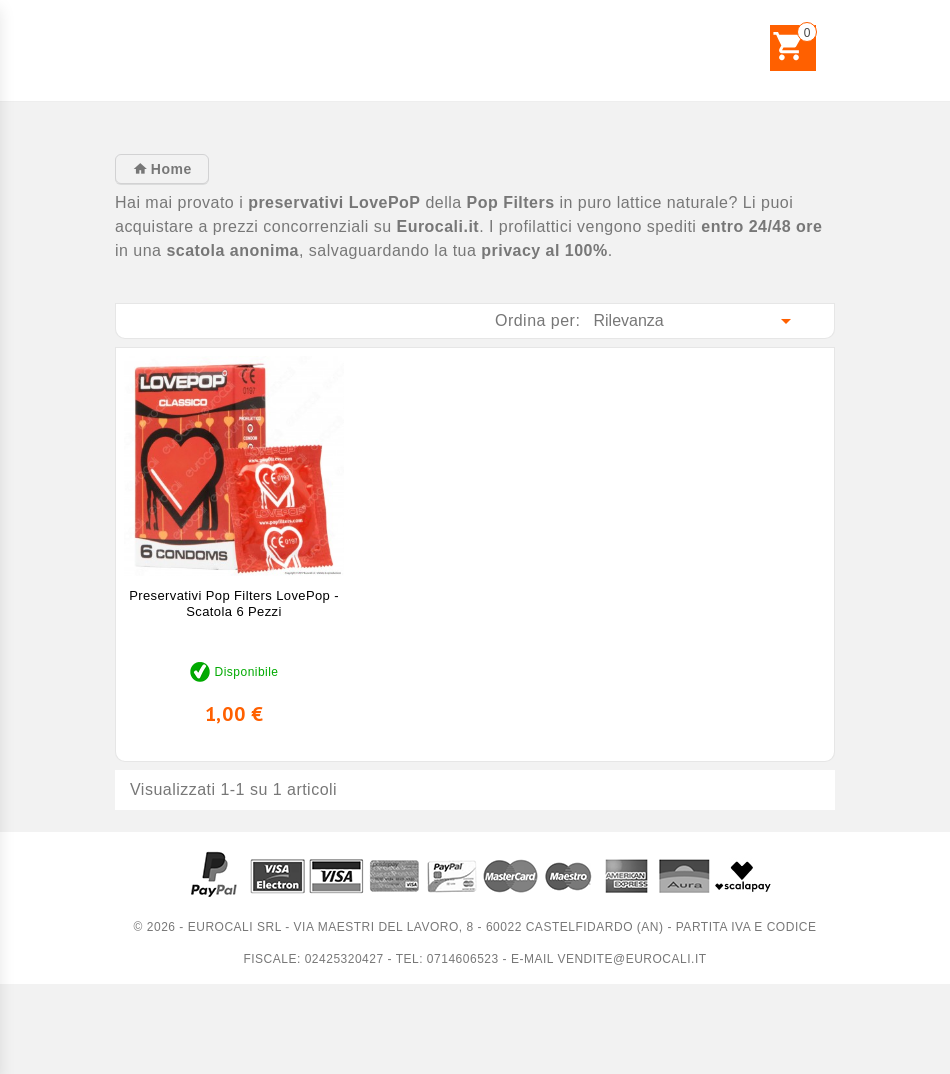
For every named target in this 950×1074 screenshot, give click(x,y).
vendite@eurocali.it (631, 959)
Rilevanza (696, 321)
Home (168, 169)
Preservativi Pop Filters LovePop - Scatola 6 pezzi (234, 603)
